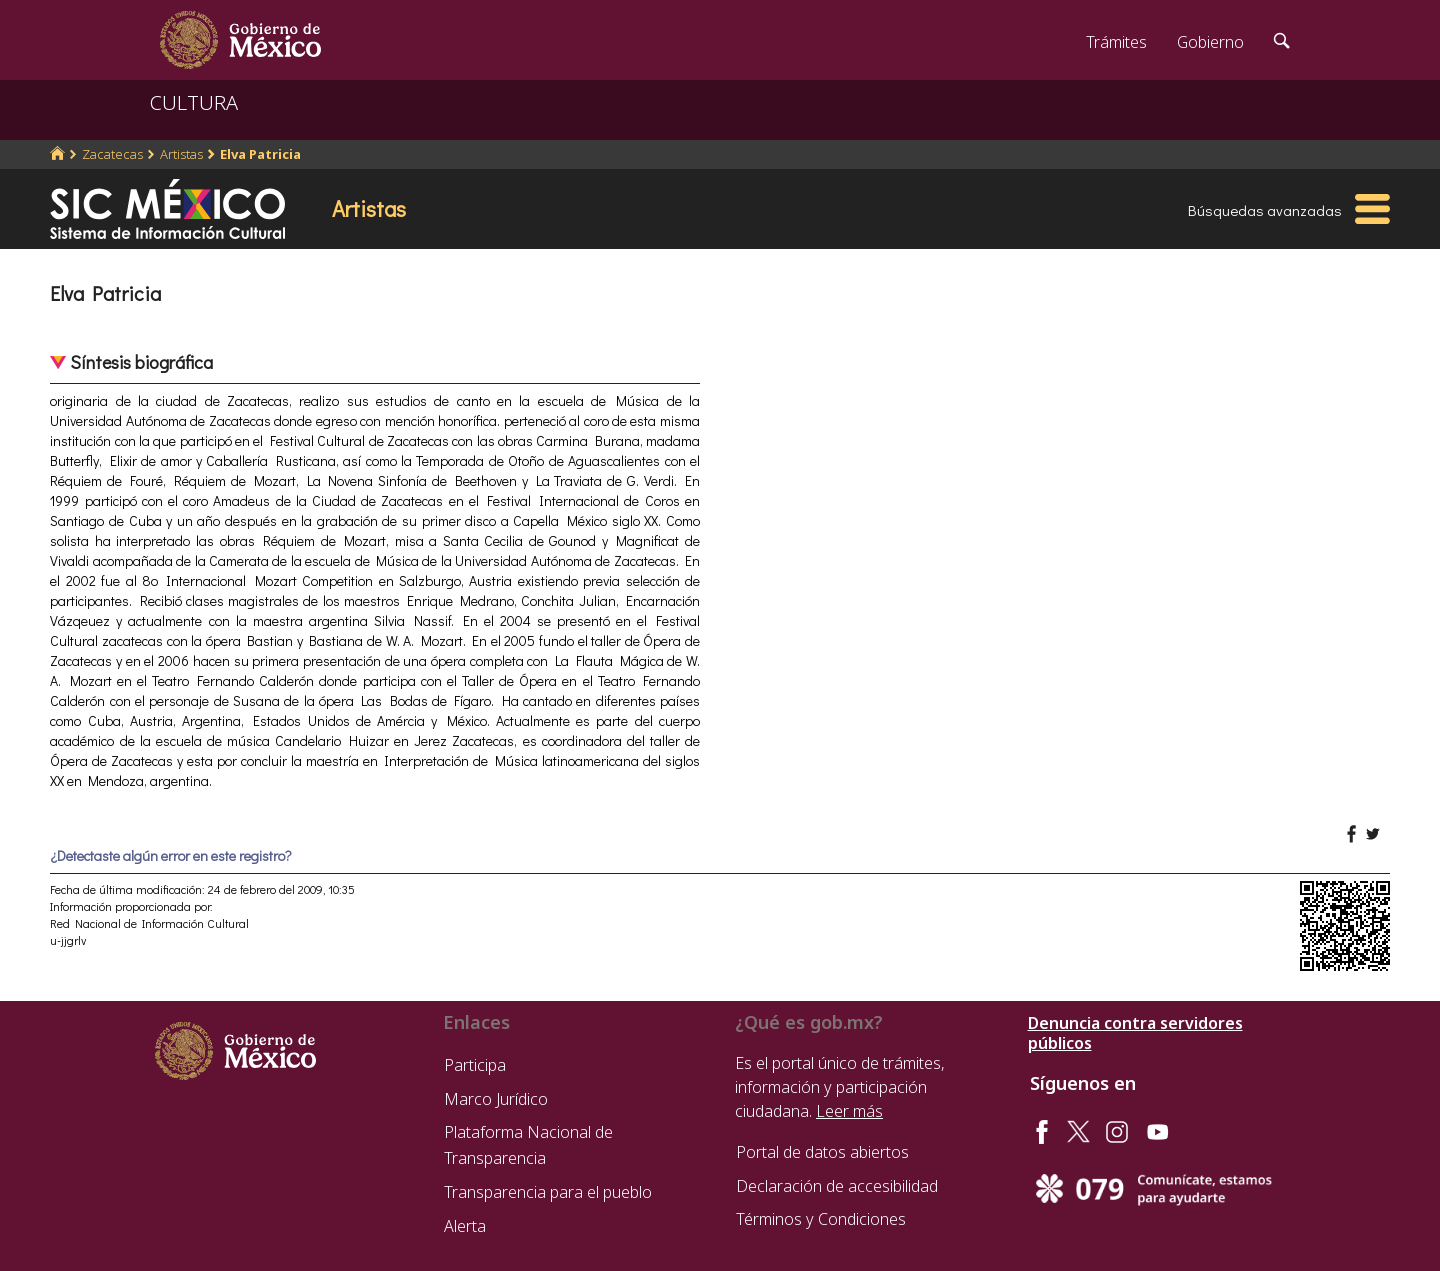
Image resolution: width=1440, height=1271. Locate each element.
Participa (475, 1065)
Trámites (1116, 42)
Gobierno (1210, 42)
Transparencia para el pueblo (548, 1192)
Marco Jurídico (496, 1099)
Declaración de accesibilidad (837, 1186)
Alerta (465, 1226)
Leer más (849, 1111)
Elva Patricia (260, 154)
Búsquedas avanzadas (1265, 210)
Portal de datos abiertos (822, 1152)
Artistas (181, 154)
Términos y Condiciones (821, 1219)
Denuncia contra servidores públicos (1135, 1033)
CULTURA (194, 102)
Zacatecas (112, 154)
